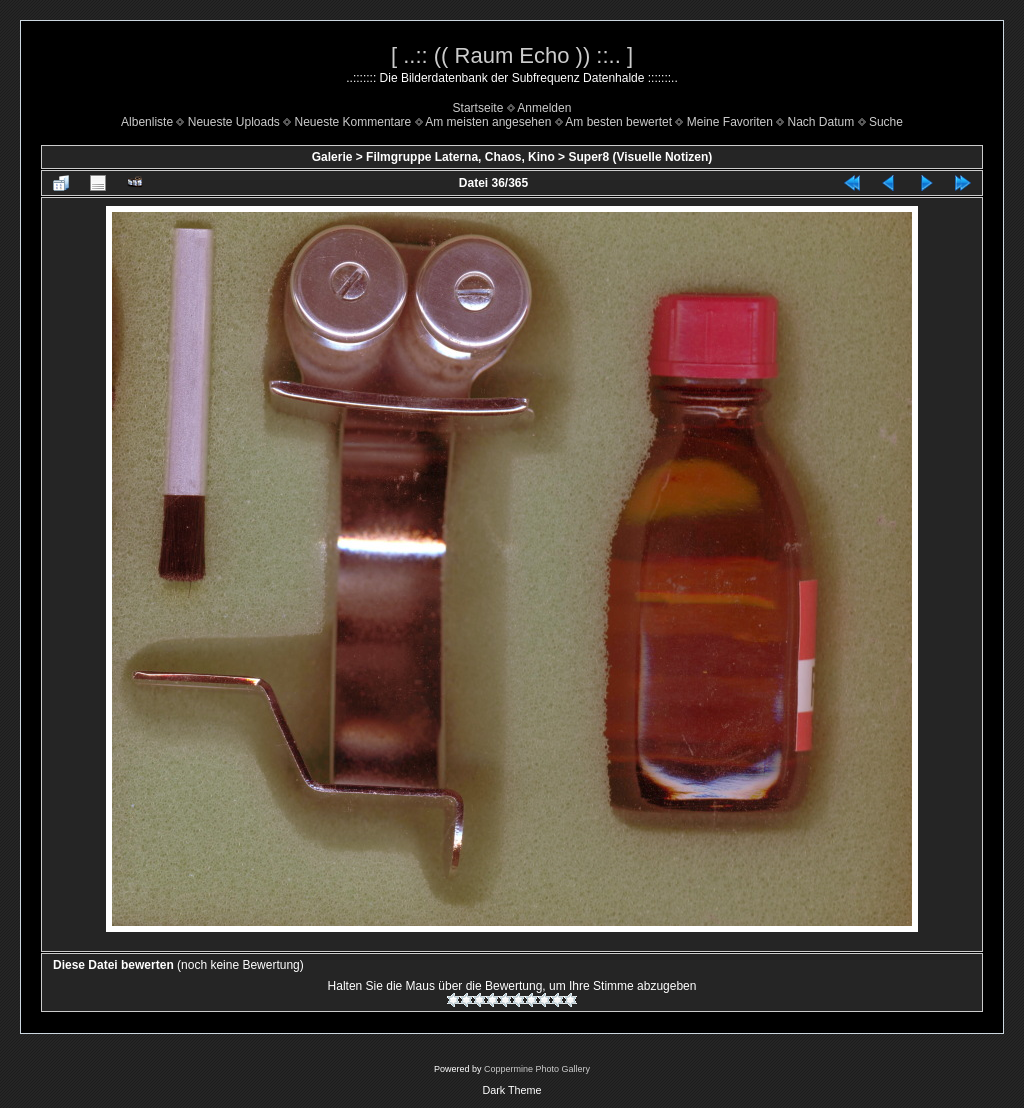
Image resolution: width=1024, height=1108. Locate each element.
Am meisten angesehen (488, 122)
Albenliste (147, 122)
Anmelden (544, 108)
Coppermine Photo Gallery (537, 1069)
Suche (886, 122)
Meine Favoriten (730, 122)
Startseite (478, 108)
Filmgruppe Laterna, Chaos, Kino (460, 157)
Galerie (332, 157)
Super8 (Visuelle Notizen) (640, 157)
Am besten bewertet (618, 122)
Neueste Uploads (234, 122)
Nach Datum (821, 122)
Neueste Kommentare (353, 122)
